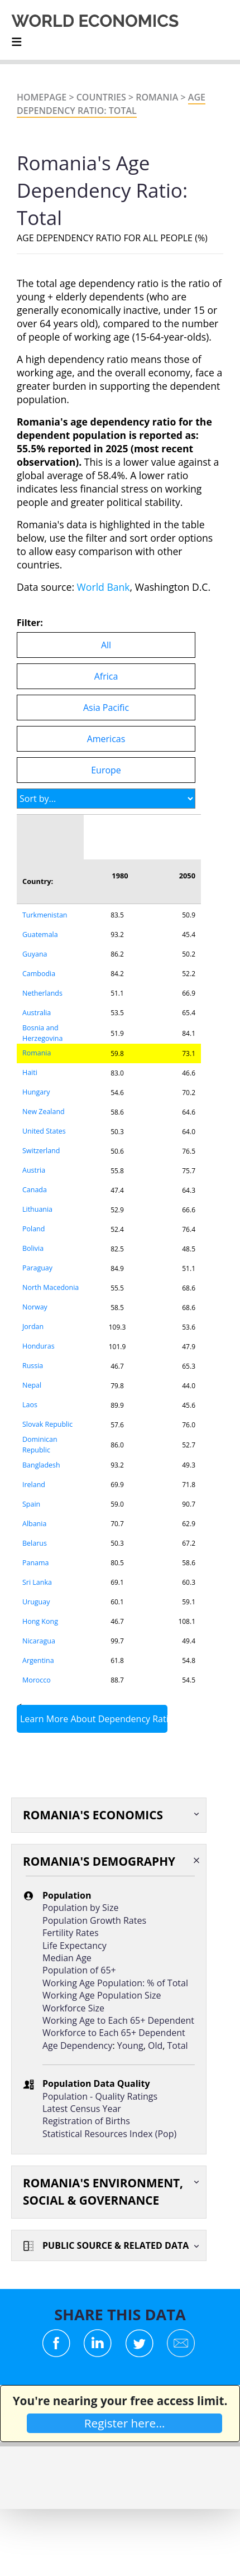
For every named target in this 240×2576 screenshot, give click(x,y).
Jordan (33, 1326)
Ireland (33, 1484)
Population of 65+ (79, 1970)
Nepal (31, 1385)
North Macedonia (50, 1287)
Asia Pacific (106, 707)
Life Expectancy (74, 1945)
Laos (29, 1404)
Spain (31, 1504)
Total (177, 2045)
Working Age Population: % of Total (115, 1983)
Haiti (29, 1072)
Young (130, 2045)
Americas (106, 739)
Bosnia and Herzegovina (42, 1033)
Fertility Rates (70, 1933)
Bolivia (33, 1248)
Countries (101, 97)
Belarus (34, 1543)
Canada (34, 1189)
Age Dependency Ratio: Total (111, 104)
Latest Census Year (81, 2108)
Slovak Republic (47, 1424)
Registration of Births (86, 2121)
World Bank (103, 587)
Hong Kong (40, 1621)
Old (155, 2045)
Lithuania (37, 1209)
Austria (33, 1170)
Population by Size (80, 1907)
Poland (33, 1229)
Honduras (38, 1346)
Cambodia (38, 973)
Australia (36, 1012)
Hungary (36, 1092)
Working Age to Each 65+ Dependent (118, 2020)
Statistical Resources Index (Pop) (109, 2134)
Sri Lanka (37, 1582)
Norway (34, 1307)
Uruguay (36, 1602)
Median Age (67, 1958)
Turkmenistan (44, 915)
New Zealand (43, 1111)
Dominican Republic (39, 1445)
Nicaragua (38, 1641)
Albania (34, 1523)
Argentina (38, 1660)
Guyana (34, 954)
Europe (106, 770)
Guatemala (40, 934)
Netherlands (42, 993)
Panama (35, 1562)
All (106, 645)
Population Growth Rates (94, 1920)
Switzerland (41, 1150)
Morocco (36, 1680)
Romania (157, 97)
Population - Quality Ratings (99, 2096)
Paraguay (37, 1268)
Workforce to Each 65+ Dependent (113, 2033)
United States (44, 1131)
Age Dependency (77, 2045)
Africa (106, 676)
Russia (32, 1365)
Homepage (41, 97)
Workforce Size (73, 2008)
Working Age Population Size (101, 1995)
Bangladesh (41, 1465)
